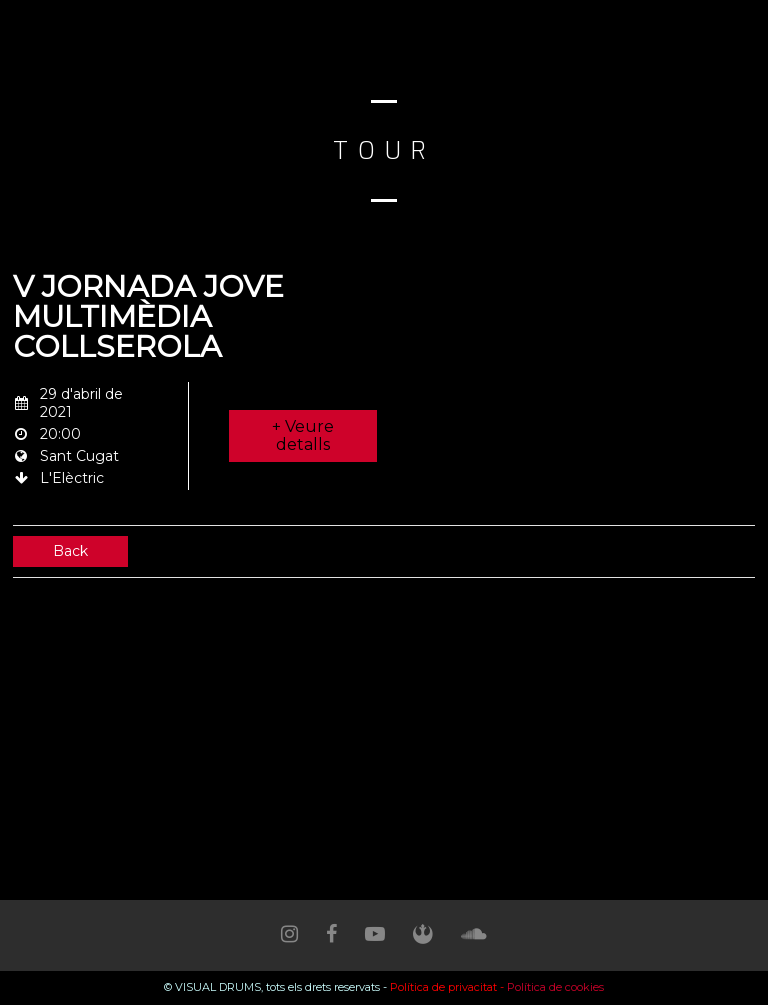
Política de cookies (555, 987)
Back (70, 551)
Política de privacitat (443, 987)
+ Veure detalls (303, 435)
